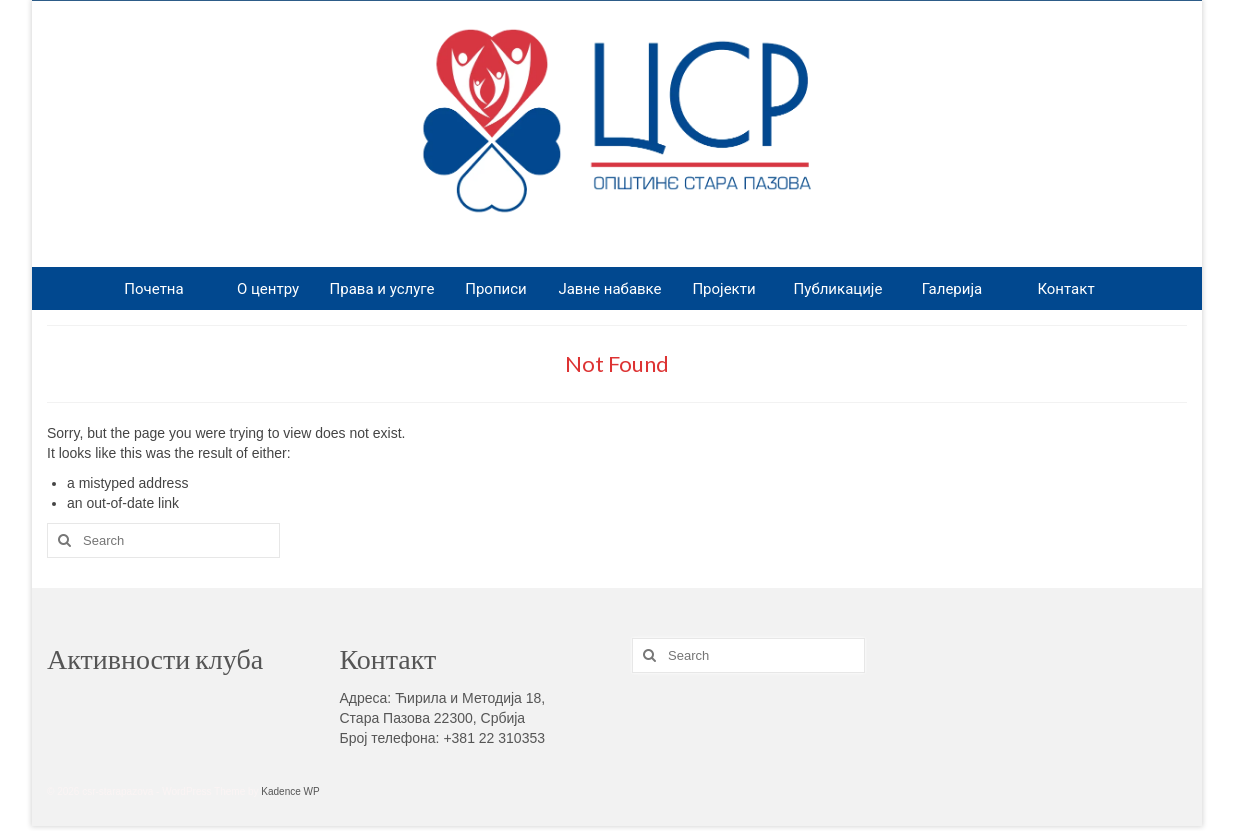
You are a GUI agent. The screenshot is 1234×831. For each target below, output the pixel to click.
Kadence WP (290, 791)
